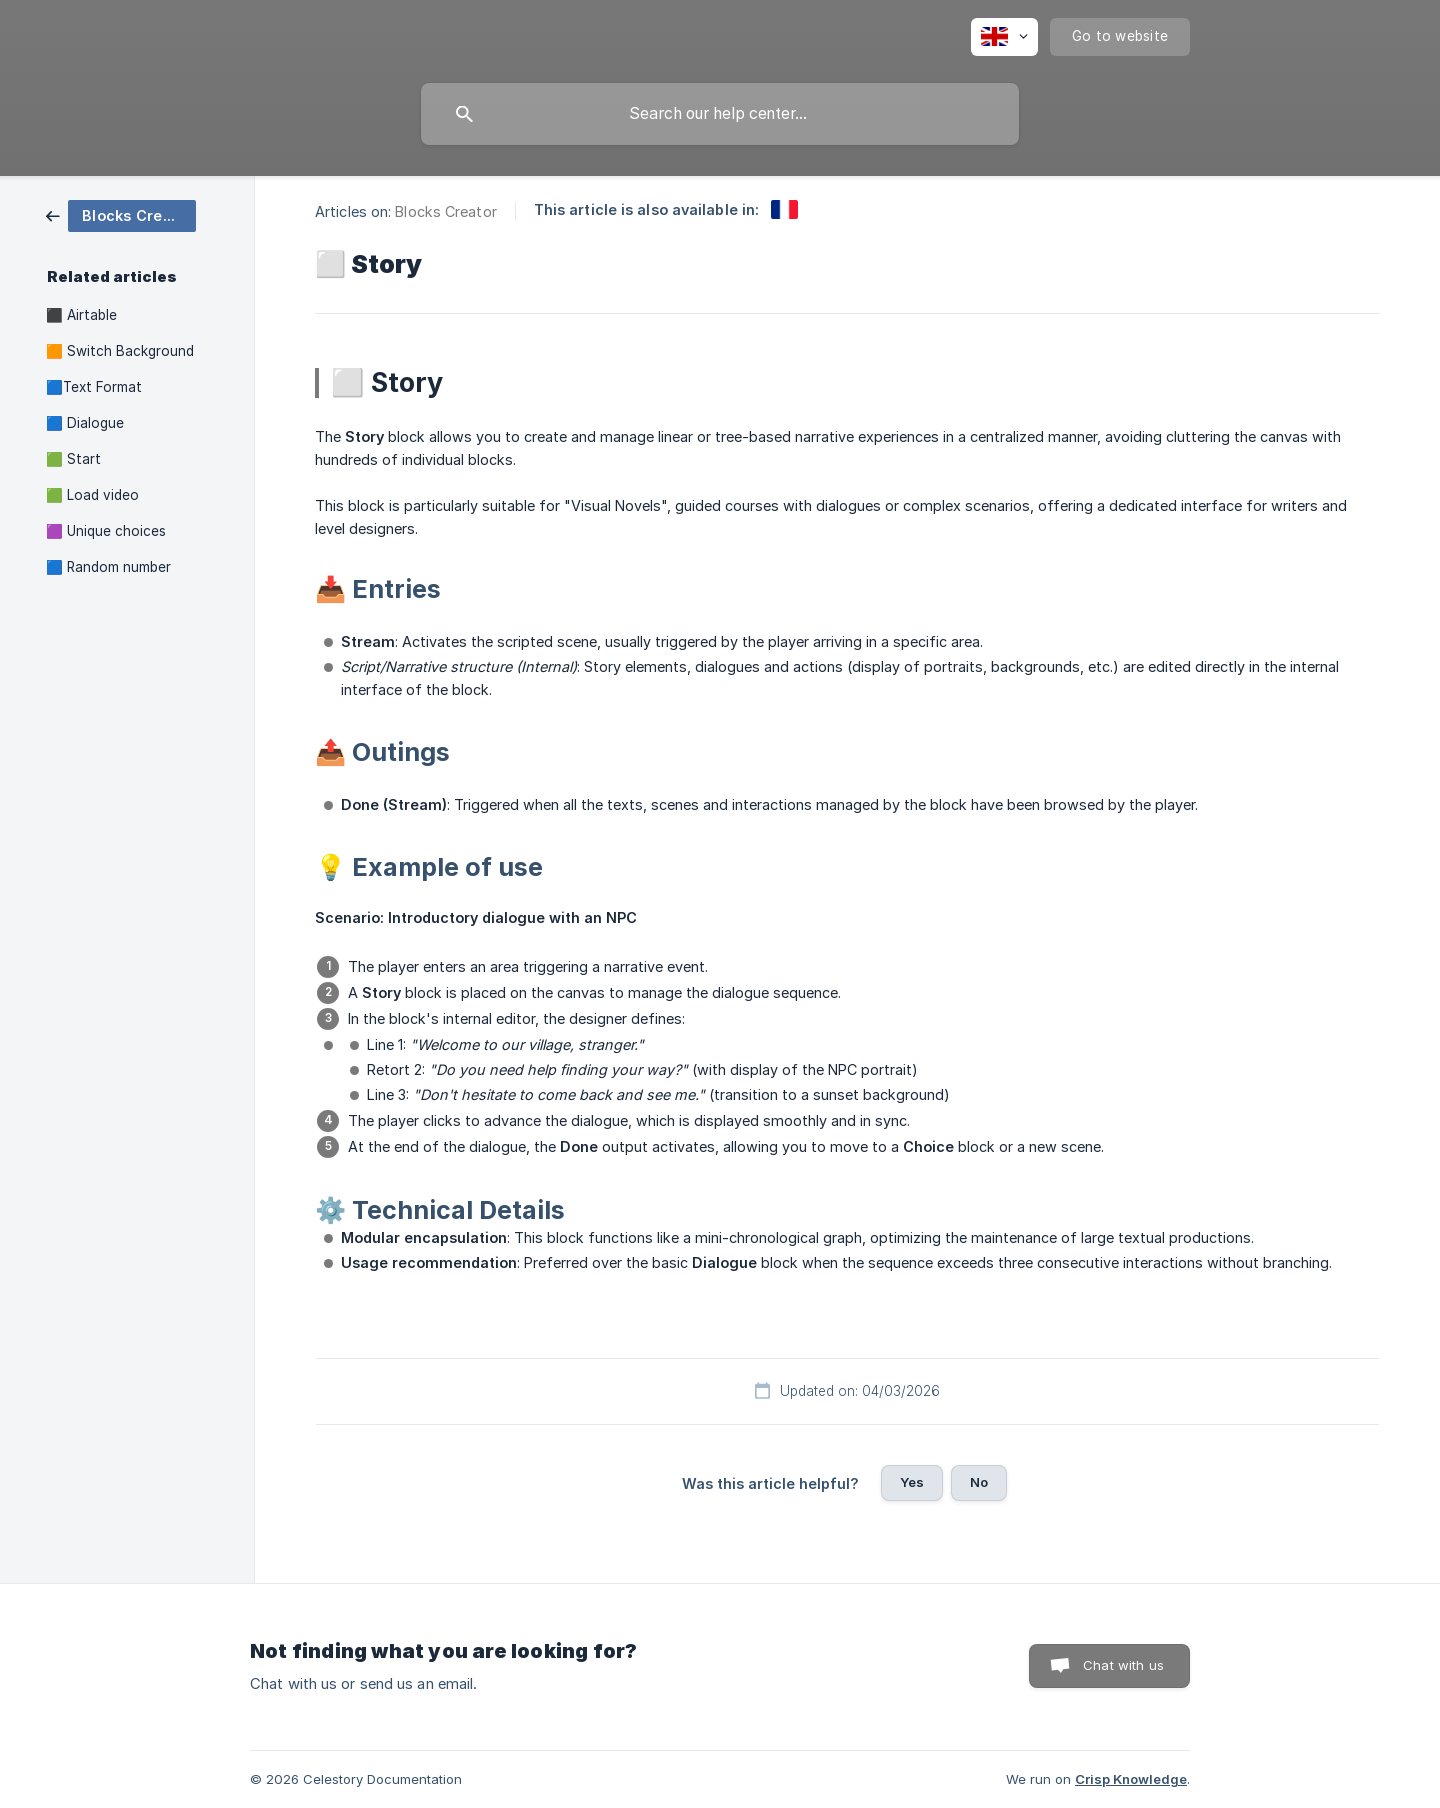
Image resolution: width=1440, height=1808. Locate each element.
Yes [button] (912, 1482)
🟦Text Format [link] (94, 387)
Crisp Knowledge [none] (1131, 1779)
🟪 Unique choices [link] (106, 531)
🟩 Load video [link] (92, 495)
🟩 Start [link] (73, 459)
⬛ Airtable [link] (81, 315)
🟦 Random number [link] (108, 567)
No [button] (979, 1482)
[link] (121, 214)
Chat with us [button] (1123, 1665)
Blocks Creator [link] (445, 211)
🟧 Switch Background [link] (120, 351)
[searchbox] (720, 114)
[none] (1004, 37)
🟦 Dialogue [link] (85, 423)
